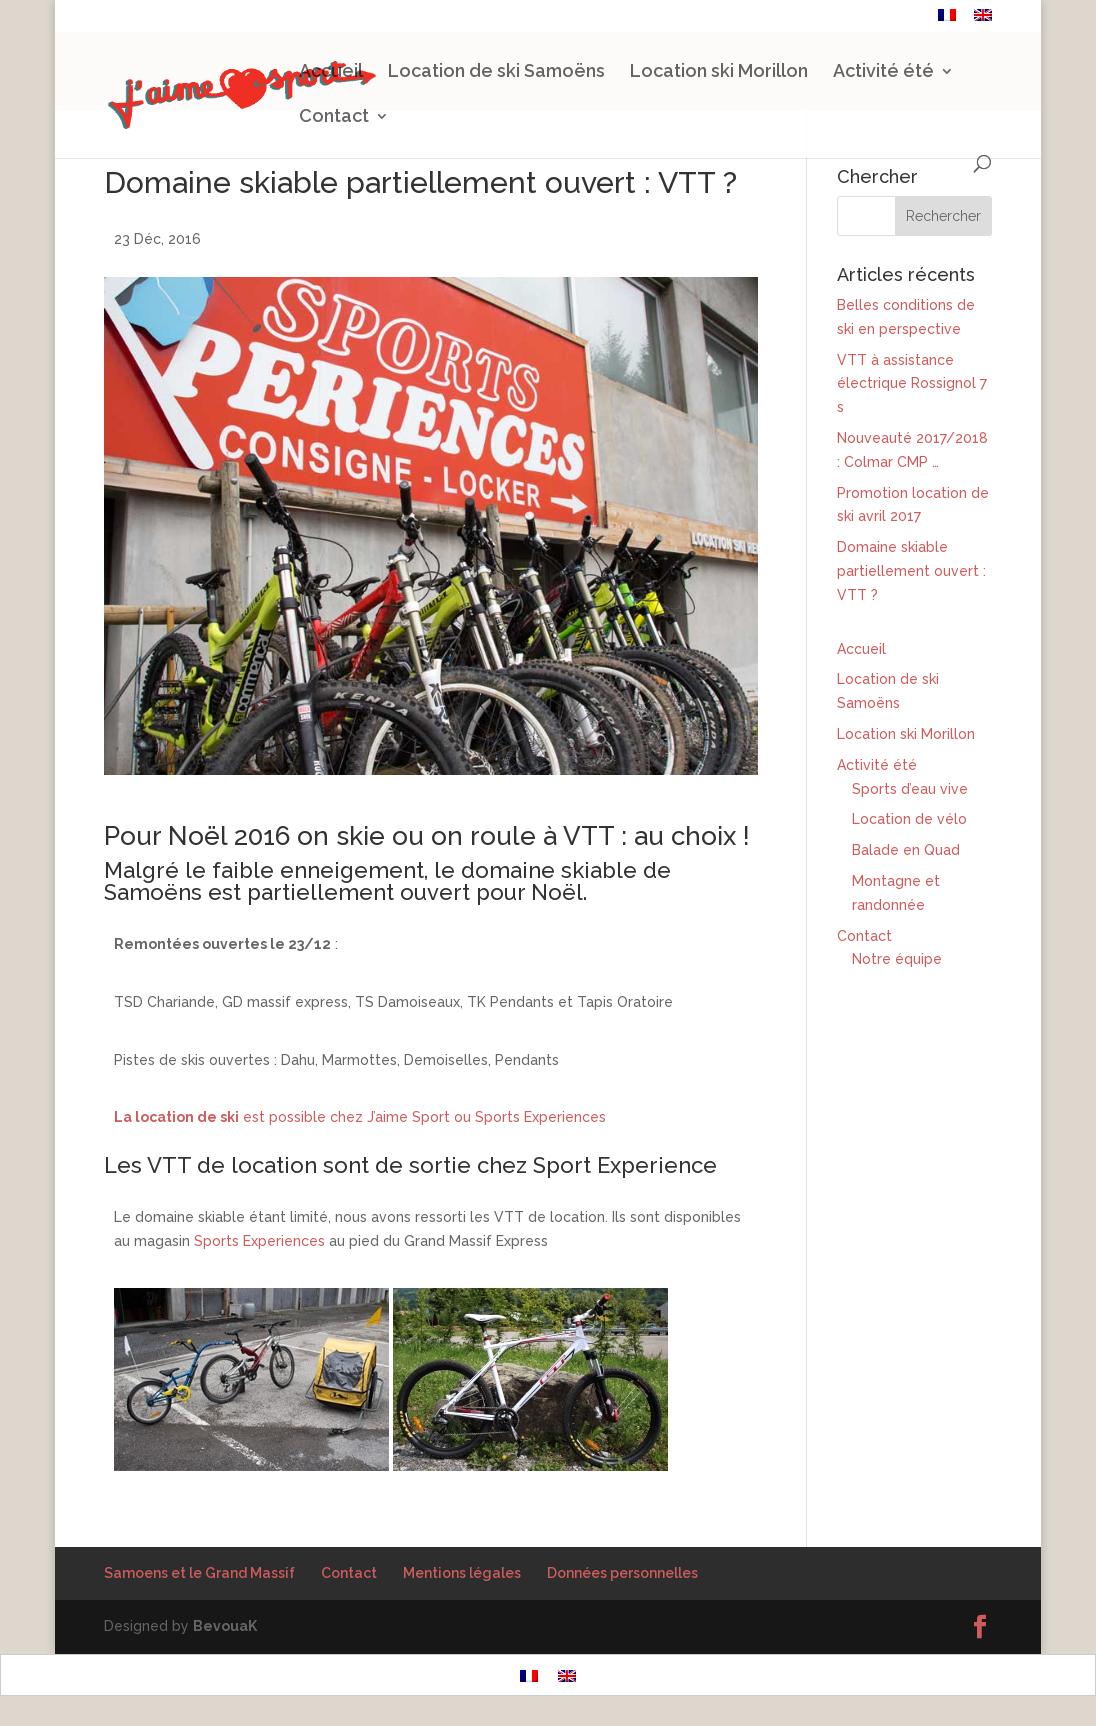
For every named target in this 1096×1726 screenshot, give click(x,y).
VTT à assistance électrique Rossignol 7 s (912, 384)
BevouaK (225, 1626)
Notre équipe (897, 959)
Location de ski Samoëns (496, 73)
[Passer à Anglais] (983, 20)
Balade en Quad (906, 850)
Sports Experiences (259, 1241)
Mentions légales (462, 1573)
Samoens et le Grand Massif (199, 1573)
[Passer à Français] (529, 1674)
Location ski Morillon (719, 73)
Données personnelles (622, 1573)
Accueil (331, 73)
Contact (895, 17)
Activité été (883, 73)
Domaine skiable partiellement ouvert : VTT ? (911, 571)
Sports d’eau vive (910, 789)
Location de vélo (909, 819)
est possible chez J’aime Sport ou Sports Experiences (360, 1117)
